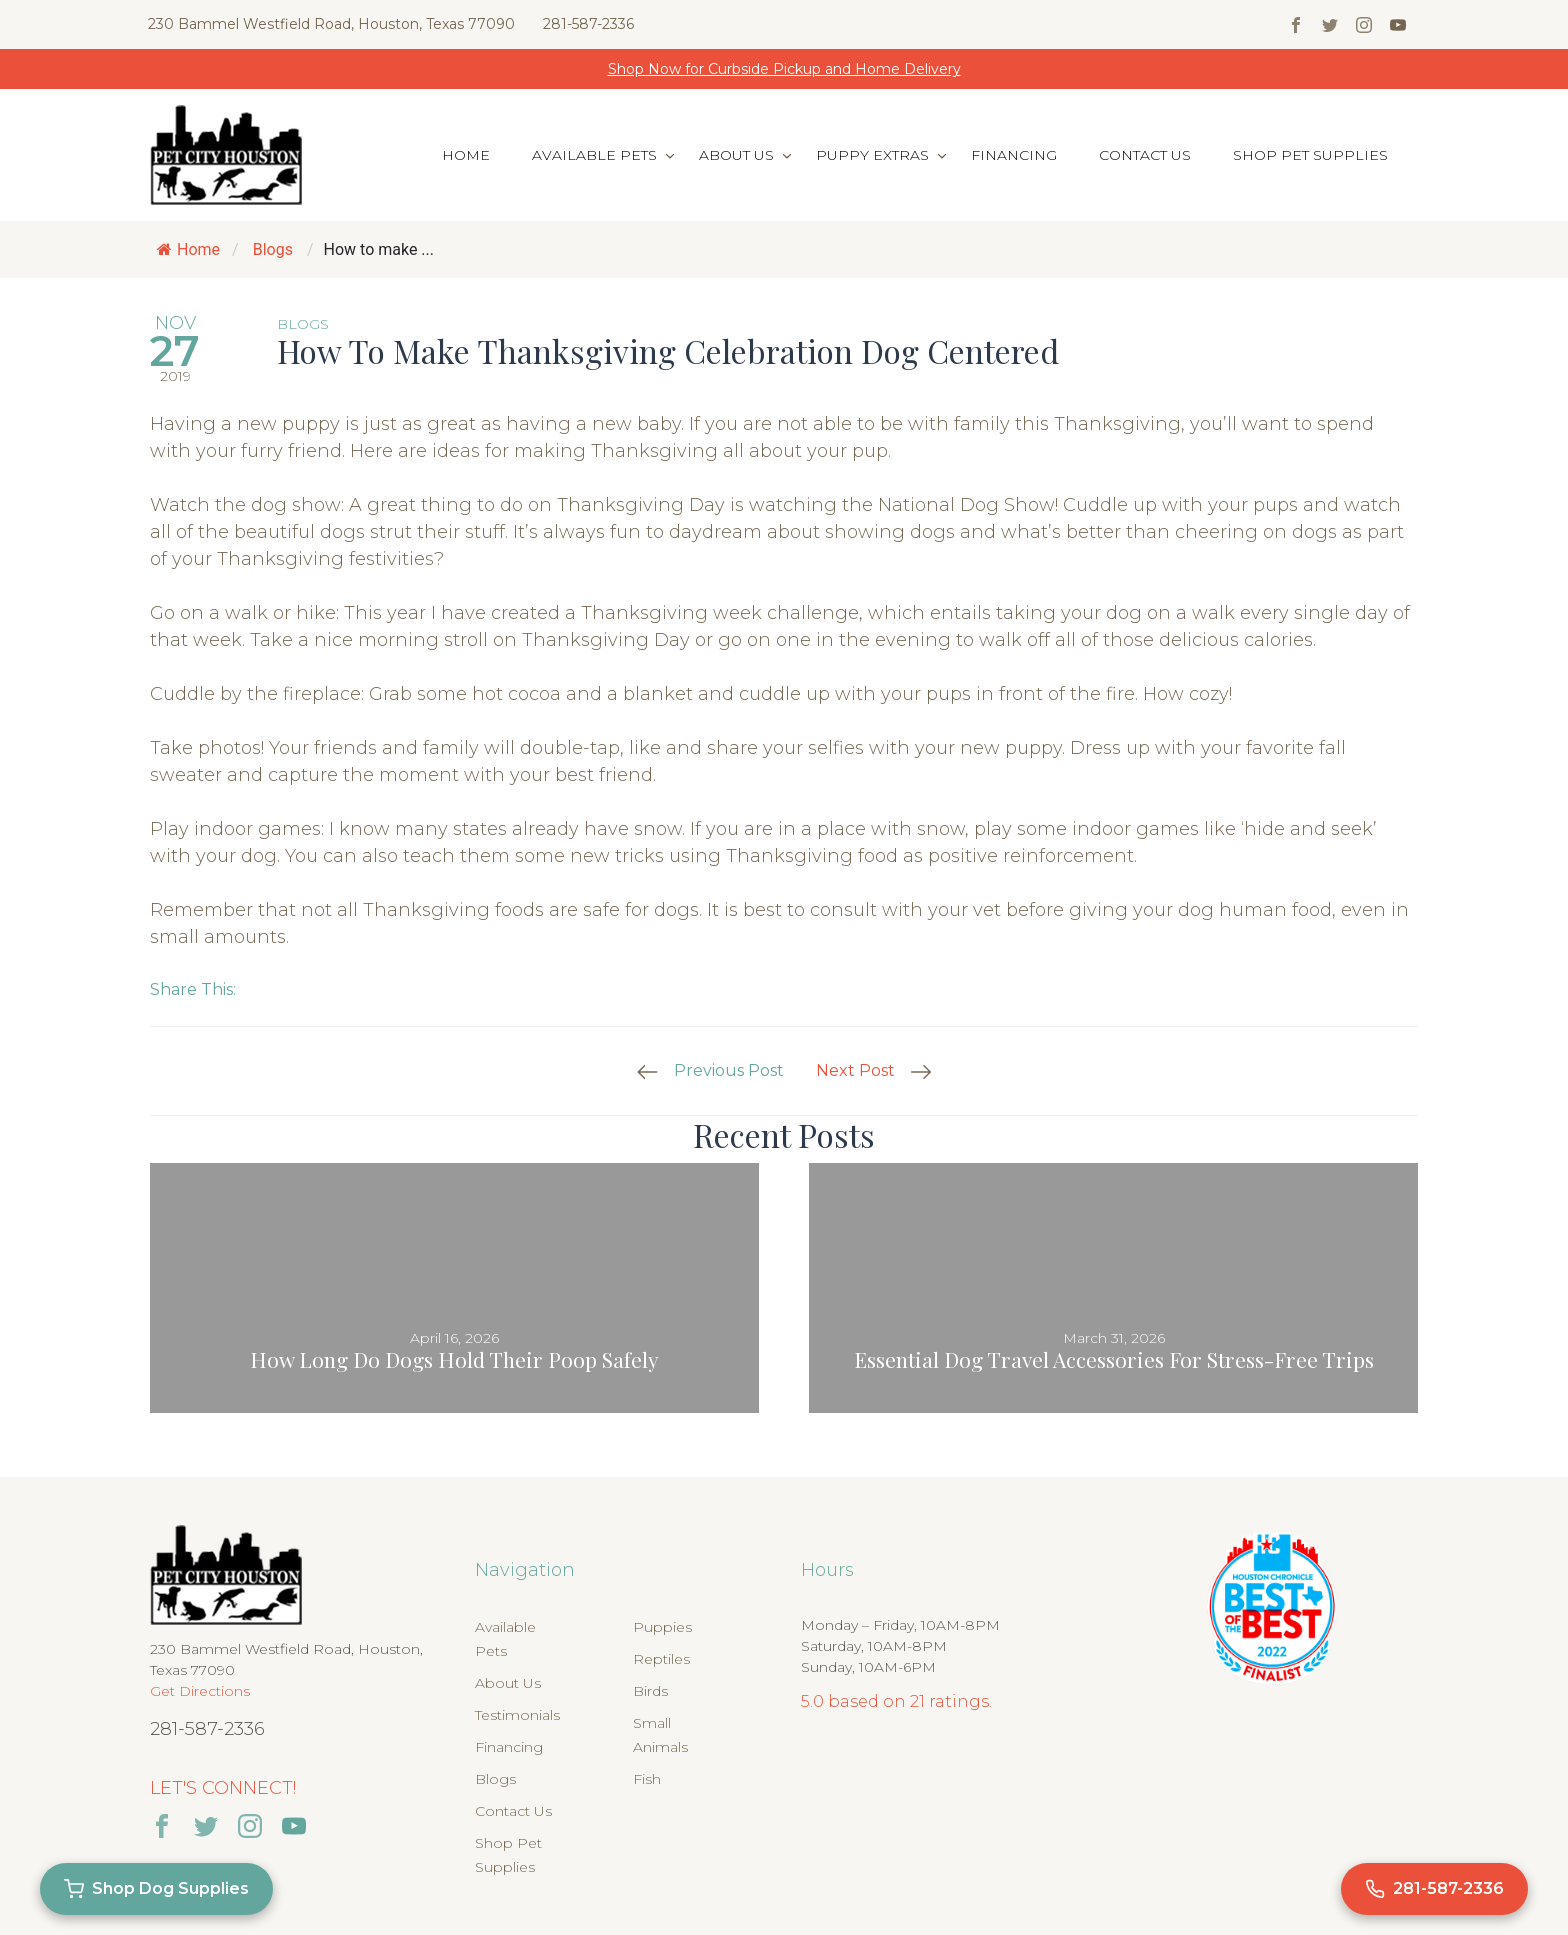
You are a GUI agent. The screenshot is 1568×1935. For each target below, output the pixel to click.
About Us (736, 155)
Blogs (273, 249)
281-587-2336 (588, 24)
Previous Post (729, 1070)
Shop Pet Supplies (1310, 155)
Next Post (855, 1070)
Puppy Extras (872, 155)
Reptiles (661, 1659)
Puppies (662, 1627)
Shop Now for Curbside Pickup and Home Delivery (784, 69)
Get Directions (200, 1691)
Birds (650, 1691)
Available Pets (594, 155)
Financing (1014, 155)
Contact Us (1145, 155)
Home (466, 155)
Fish (647, 1779)
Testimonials (517, 1715)
